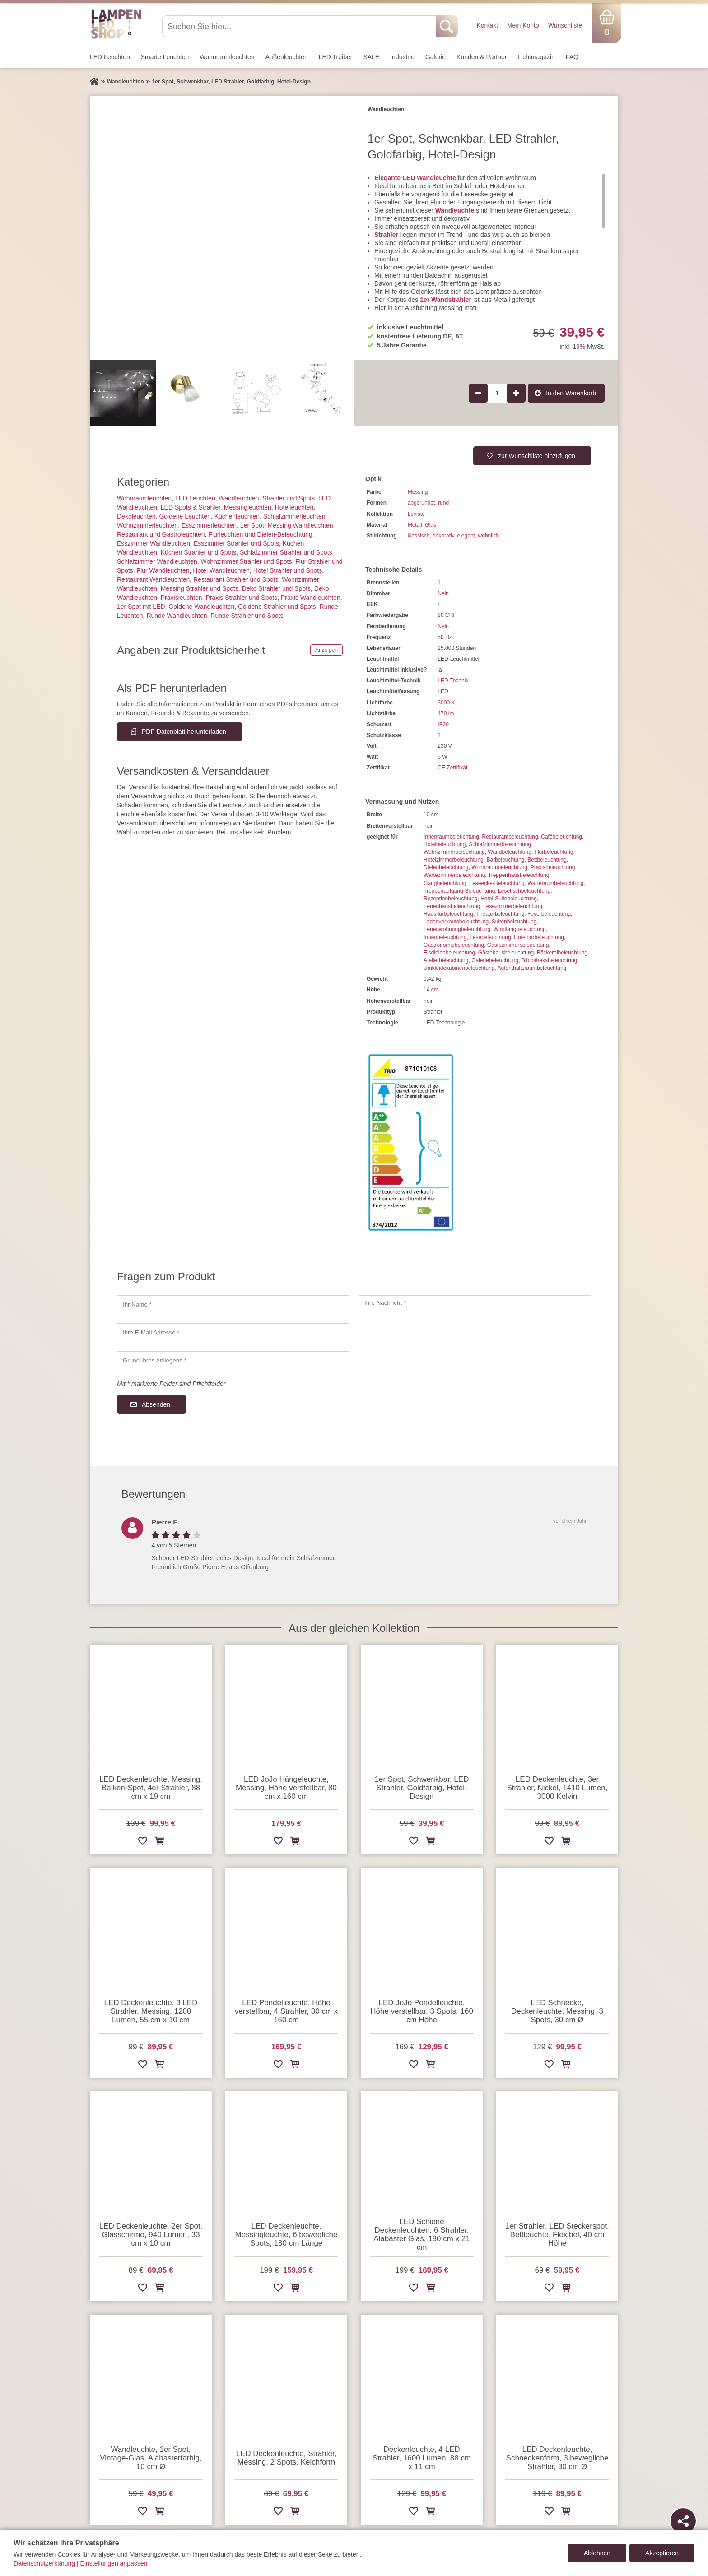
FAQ (572, 56)
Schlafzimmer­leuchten (294, 516)
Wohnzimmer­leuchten (147, 525)
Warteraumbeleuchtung (555, 883)
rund (443, 503)
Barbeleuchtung (505, 860)
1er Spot (252, 525)
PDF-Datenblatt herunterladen (184, 731)
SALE (371, 56)
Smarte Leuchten (165, 56)
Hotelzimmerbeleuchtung (454, 860)
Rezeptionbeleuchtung (450, 898)
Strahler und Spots (288, 498)
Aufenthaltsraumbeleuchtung (532, 968)
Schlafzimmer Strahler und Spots (286, 552)
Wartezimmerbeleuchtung (454, 875)
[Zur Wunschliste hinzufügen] (143, 1842)
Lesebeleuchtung (490, 937)
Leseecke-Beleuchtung (496, 883)
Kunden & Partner (481, 56)
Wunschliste (565, 25)
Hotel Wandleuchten (221, 570)
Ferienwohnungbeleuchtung (457, 929)
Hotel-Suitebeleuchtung (508, 898)
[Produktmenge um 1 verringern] (478, 393)
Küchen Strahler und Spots (198, 552)
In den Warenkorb (571, 393)
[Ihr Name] (233, 1304)
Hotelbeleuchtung (445, 844)
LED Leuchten (110, 56)
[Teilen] (683, 2520)
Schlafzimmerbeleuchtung (500, 844)
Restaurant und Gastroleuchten (161, 534)
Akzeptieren (662, 2553)
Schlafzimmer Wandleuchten (157, 561)
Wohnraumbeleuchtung (499, 867)
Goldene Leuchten (184, 516)
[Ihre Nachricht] (475, 1332)
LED (443, 691)
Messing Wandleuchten (300, 525)
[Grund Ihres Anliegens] (233, 1360)
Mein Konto (523, 25)
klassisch (419, 536)
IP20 (443, 724)
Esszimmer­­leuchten (209, 525)
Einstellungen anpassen (114, 2563)
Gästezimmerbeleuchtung (518, 945)
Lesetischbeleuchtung (524, 891)
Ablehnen (597, 2553)
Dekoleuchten (136, 516)
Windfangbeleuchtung (520, 929)
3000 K (446, 703)
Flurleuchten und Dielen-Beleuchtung (260, 534)
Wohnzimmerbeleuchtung (454, 852)
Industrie (402, 56)
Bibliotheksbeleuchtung (549, 960)
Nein (443, 593)
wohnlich (488, 536)
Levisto (416, 514)
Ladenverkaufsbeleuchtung (456, 921)
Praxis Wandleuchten (310, 597)
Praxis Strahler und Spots (241, 597)
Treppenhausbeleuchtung (519, 875)
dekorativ (443, 536)
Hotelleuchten (294, 507)
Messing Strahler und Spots (199, 588)
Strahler (386, 234)
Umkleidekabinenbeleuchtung (459, 968)
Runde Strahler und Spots (246, 615)
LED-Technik (453, 680)
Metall (415, 525)
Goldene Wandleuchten (201, 606)
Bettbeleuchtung (547, 860)
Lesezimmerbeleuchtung (512, 906)
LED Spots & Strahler (190, 507)
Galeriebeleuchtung (494, 960)
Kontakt (487, 25)
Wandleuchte (455, 210)
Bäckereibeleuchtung (562, 953)
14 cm (431, 990)
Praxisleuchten (181, 597)
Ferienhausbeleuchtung (452, 906)
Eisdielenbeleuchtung (449, 953)
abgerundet (421, 503)
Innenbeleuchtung (445, 937)
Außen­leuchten (287, 56)
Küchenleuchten (237, 516)
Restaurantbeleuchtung (510, 837)
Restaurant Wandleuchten (153, 579)
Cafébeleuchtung (561, 837)
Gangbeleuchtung (445, 883)
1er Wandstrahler (445, 299)
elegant (466, 536)
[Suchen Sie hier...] (300, 26)
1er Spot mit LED (141, 606)
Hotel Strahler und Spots (287, 570)
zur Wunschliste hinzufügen (536, 455)
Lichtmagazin (536, 56)
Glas (430, 525)
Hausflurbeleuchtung (448, 914)
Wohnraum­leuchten (227, 56)
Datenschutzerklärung (44, 2563)
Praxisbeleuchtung (553, 867)
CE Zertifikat (452, 767)
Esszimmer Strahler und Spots (236, 543)
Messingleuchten (247, 507)
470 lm (446, 713)
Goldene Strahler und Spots (277, 606)
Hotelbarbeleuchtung (539, 937)
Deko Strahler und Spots (276, 588)
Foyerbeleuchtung (549, 914)
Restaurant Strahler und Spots (235, 579)
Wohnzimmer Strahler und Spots (246, 561)
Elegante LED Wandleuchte (415, 177)
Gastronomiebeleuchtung (454, 945)
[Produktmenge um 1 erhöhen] (516, 393)
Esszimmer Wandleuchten (153, 543)
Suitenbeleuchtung (514, 921)
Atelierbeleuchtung (446, 960)
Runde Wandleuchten (176, 615)
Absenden (156, 1404)
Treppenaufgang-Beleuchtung (459, 891)
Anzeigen (326, 650)
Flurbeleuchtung (554, 852)
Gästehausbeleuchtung (506, 953)
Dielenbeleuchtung (446, 867)
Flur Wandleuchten (163, 570)
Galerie (435, 56)
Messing (418, 492)
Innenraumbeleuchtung (451, 837)
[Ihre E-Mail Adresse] (233, 1332)
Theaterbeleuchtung (500, 914)
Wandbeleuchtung (509, 852)
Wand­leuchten (239, 498)
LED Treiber (336, 56)
